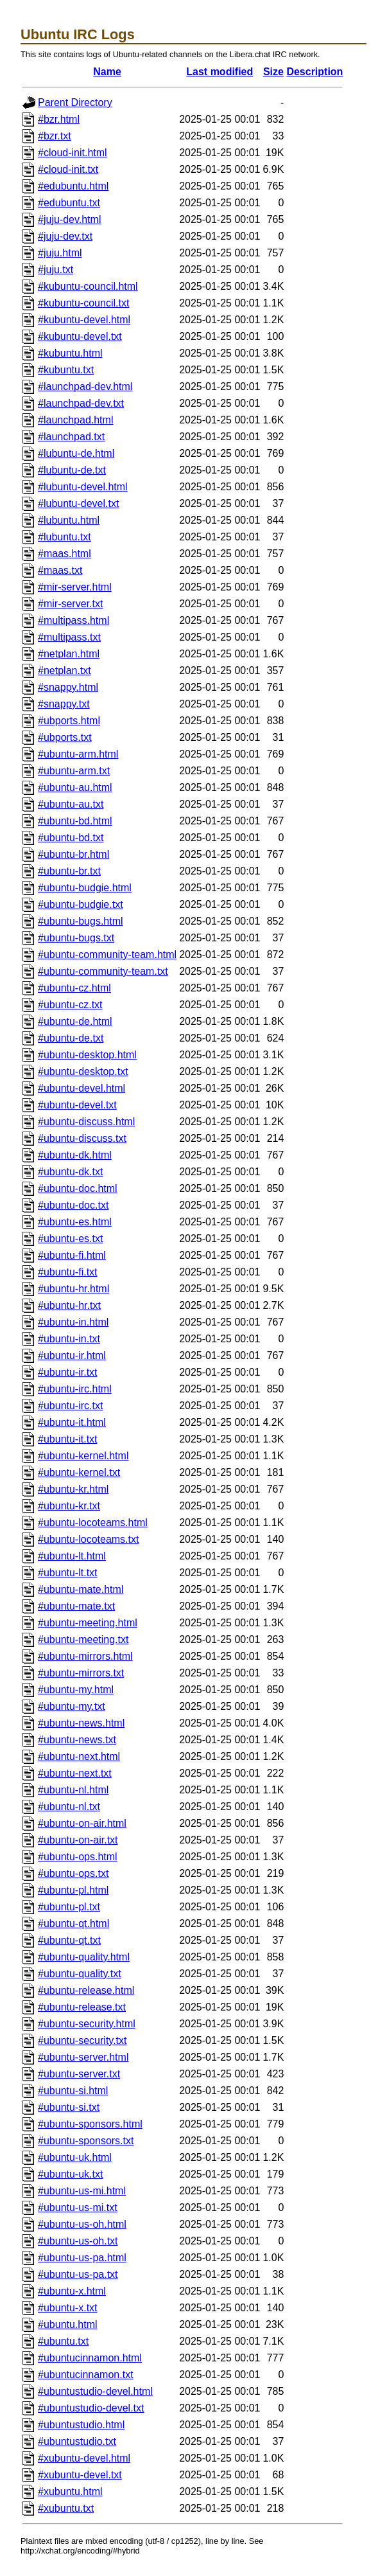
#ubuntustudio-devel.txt (91, 2408)
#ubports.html (69, 720)
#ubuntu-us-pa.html (82, 2257)
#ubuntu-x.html (72, 2291)
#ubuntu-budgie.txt (80, 904)
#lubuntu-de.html (76, 453)
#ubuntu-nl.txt (69, 1806)
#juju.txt (55, 269)
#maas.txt (60, 570)
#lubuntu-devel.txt (78, 503)
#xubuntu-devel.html (84, 2458)
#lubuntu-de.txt (72, 470)
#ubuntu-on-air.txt (78, 1839)
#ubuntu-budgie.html (85, 887)
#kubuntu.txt (66, 369)
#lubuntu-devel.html (83, 486)
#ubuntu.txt (63, 2341)
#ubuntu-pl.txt (69, 1906)
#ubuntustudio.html (81, 2424)
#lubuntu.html (68, 520)
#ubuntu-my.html (76, 1689)
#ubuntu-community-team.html (107, 954)
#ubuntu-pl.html (73, 1890)
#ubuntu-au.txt (70, 804)
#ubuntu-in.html (73, 1322)
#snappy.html (68, 687)
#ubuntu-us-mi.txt (77, 2207)
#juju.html (60, 252)
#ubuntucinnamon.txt (85, 2374)
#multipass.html (73, 620)
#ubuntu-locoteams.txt (88, 1539)
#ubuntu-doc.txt (73, 1205)
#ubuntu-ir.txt (68, 1372)
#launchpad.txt (71, 436)
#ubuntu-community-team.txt (103, 971)
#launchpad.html (75, 419)
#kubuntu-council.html (88, 286)
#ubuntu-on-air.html (82, 1823)
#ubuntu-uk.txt (70, 2174)
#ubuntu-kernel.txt (79, 1472)
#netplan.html (68, 653)
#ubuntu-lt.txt (68, 1572)
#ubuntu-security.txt (82, 2040)
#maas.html (64, 553)
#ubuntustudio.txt (77, 2441)
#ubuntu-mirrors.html (85, 1656)
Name (107, 71)
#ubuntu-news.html (81, 1723)
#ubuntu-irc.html (75, 1388)
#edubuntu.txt (69, 202)
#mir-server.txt (70, 603)
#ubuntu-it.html (72, 1422)
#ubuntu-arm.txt (74, 770)
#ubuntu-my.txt (71, 1706)
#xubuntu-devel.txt (80, 2474)
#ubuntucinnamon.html (90, 2357)
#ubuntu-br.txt (69, 871)
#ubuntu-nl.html (73, 1789)
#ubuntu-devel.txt (77, 1104)
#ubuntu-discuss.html (86, 1121)
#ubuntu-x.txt (68, 2307)
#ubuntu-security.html (86, 2023)
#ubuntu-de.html (75, 1021)
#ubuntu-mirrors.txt (81, 1672)
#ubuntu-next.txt (75, 1773)
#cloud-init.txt (68, 169)
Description (314, 71)
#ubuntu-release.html (86, 1990)
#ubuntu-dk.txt (70, 1171)
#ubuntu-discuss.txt (82, 1138)
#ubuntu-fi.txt (68, 1271)
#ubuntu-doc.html (77, 1188)
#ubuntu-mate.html (80, 1589)
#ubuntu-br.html (73, 854)
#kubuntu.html (70, 353)
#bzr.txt (54, 135)
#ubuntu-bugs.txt (76, 937)
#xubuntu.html (70, 2491)
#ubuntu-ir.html (72, 1355)
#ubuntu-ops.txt (73, 1873)
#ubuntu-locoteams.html (93, 1522)
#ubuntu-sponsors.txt (85, 2140)
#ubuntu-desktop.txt (83, 1071)
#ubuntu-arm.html (78, 754)
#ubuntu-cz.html (74, 987)
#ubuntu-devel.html (81, 1088)
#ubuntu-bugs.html (80, 921)
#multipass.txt (69, 637)
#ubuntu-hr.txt (69, 1305)
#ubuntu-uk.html (75, 2157)
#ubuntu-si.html (73, 2090)
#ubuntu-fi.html (72, 1255)
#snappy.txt (64, 703)
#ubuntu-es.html (75, 1221)
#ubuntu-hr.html (73, 1288)
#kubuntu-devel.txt (80, 336)
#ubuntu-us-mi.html (82, 2190)
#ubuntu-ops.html (77, 1856)
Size (273, 71)
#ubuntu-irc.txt (70, 1405)
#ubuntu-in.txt (69, 1338)
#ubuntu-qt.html (73, 1923)
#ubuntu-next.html (79, 1756)
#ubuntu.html (68, 2324)
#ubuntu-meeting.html (87, 1622)
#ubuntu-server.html (83, 2057)
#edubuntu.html (73, 186)
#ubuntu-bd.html (75, 820)
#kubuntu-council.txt (83, 303)
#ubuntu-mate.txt (76, 1606)
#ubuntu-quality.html (84, 1956)
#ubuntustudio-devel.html (95, 2391)
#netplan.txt (64, 670)
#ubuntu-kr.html (73, 1489)
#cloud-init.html (72, 152)
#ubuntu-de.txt (70, 1038)
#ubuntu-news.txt (77, 1739)
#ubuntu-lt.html (72, 1555)
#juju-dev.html (69, 219)
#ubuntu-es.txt (70, 1238)
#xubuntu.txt (66, 2508)
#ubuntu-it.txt (68, 1439)
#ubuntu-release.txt (82, 2007)
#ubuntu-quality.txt (79, 1973)
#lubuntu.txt (64, 536)
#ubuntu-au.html (75, 787)
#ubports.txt (65, 737)
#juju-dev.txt (65, 236)
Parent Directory (75, 102)
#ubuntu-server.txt (79, 2073)
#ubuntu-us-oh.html (82, 2224)
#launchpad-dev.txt (81, 403)
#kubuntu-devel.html (84, 319)
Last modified (219, 71)
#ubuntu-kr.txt (69, 1505)
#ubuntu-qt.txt (69, 1940)
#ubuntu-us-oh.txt (78, 2240)
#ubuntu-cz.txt (70, 1004)
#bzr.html (59, 119)
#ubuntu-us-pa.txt (78, 2274)
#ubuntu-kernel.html (83, 1455)
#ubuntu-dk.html (75, 1155)
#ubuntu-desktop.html (87, 1054)
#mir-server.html (75, 587)
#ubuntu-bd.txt (70, 837)
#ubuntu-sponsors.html (90, 2124)
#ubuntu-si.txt (68, 2107)
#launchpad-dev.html (85, 386)
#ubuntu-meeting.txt (83, 1639)
